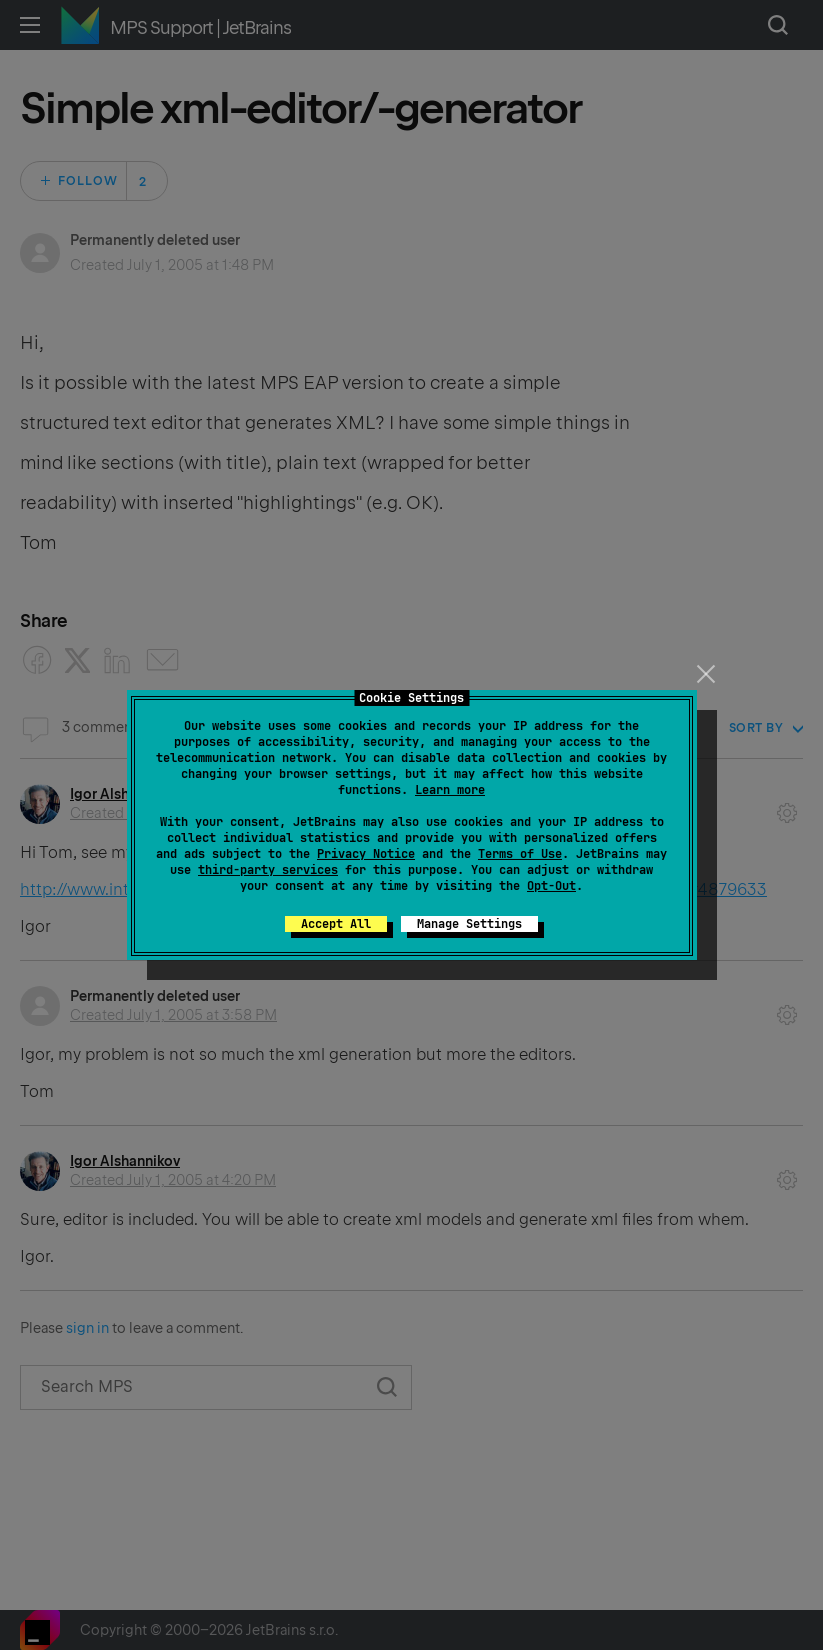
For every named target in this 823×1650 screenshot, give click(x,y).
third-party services (268, 870)
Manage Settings (469, 924)
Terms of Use (520, 854)
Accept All (336, 924)
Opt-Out (551, 886)
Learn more (450, 790)
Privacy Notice (366, 854)
